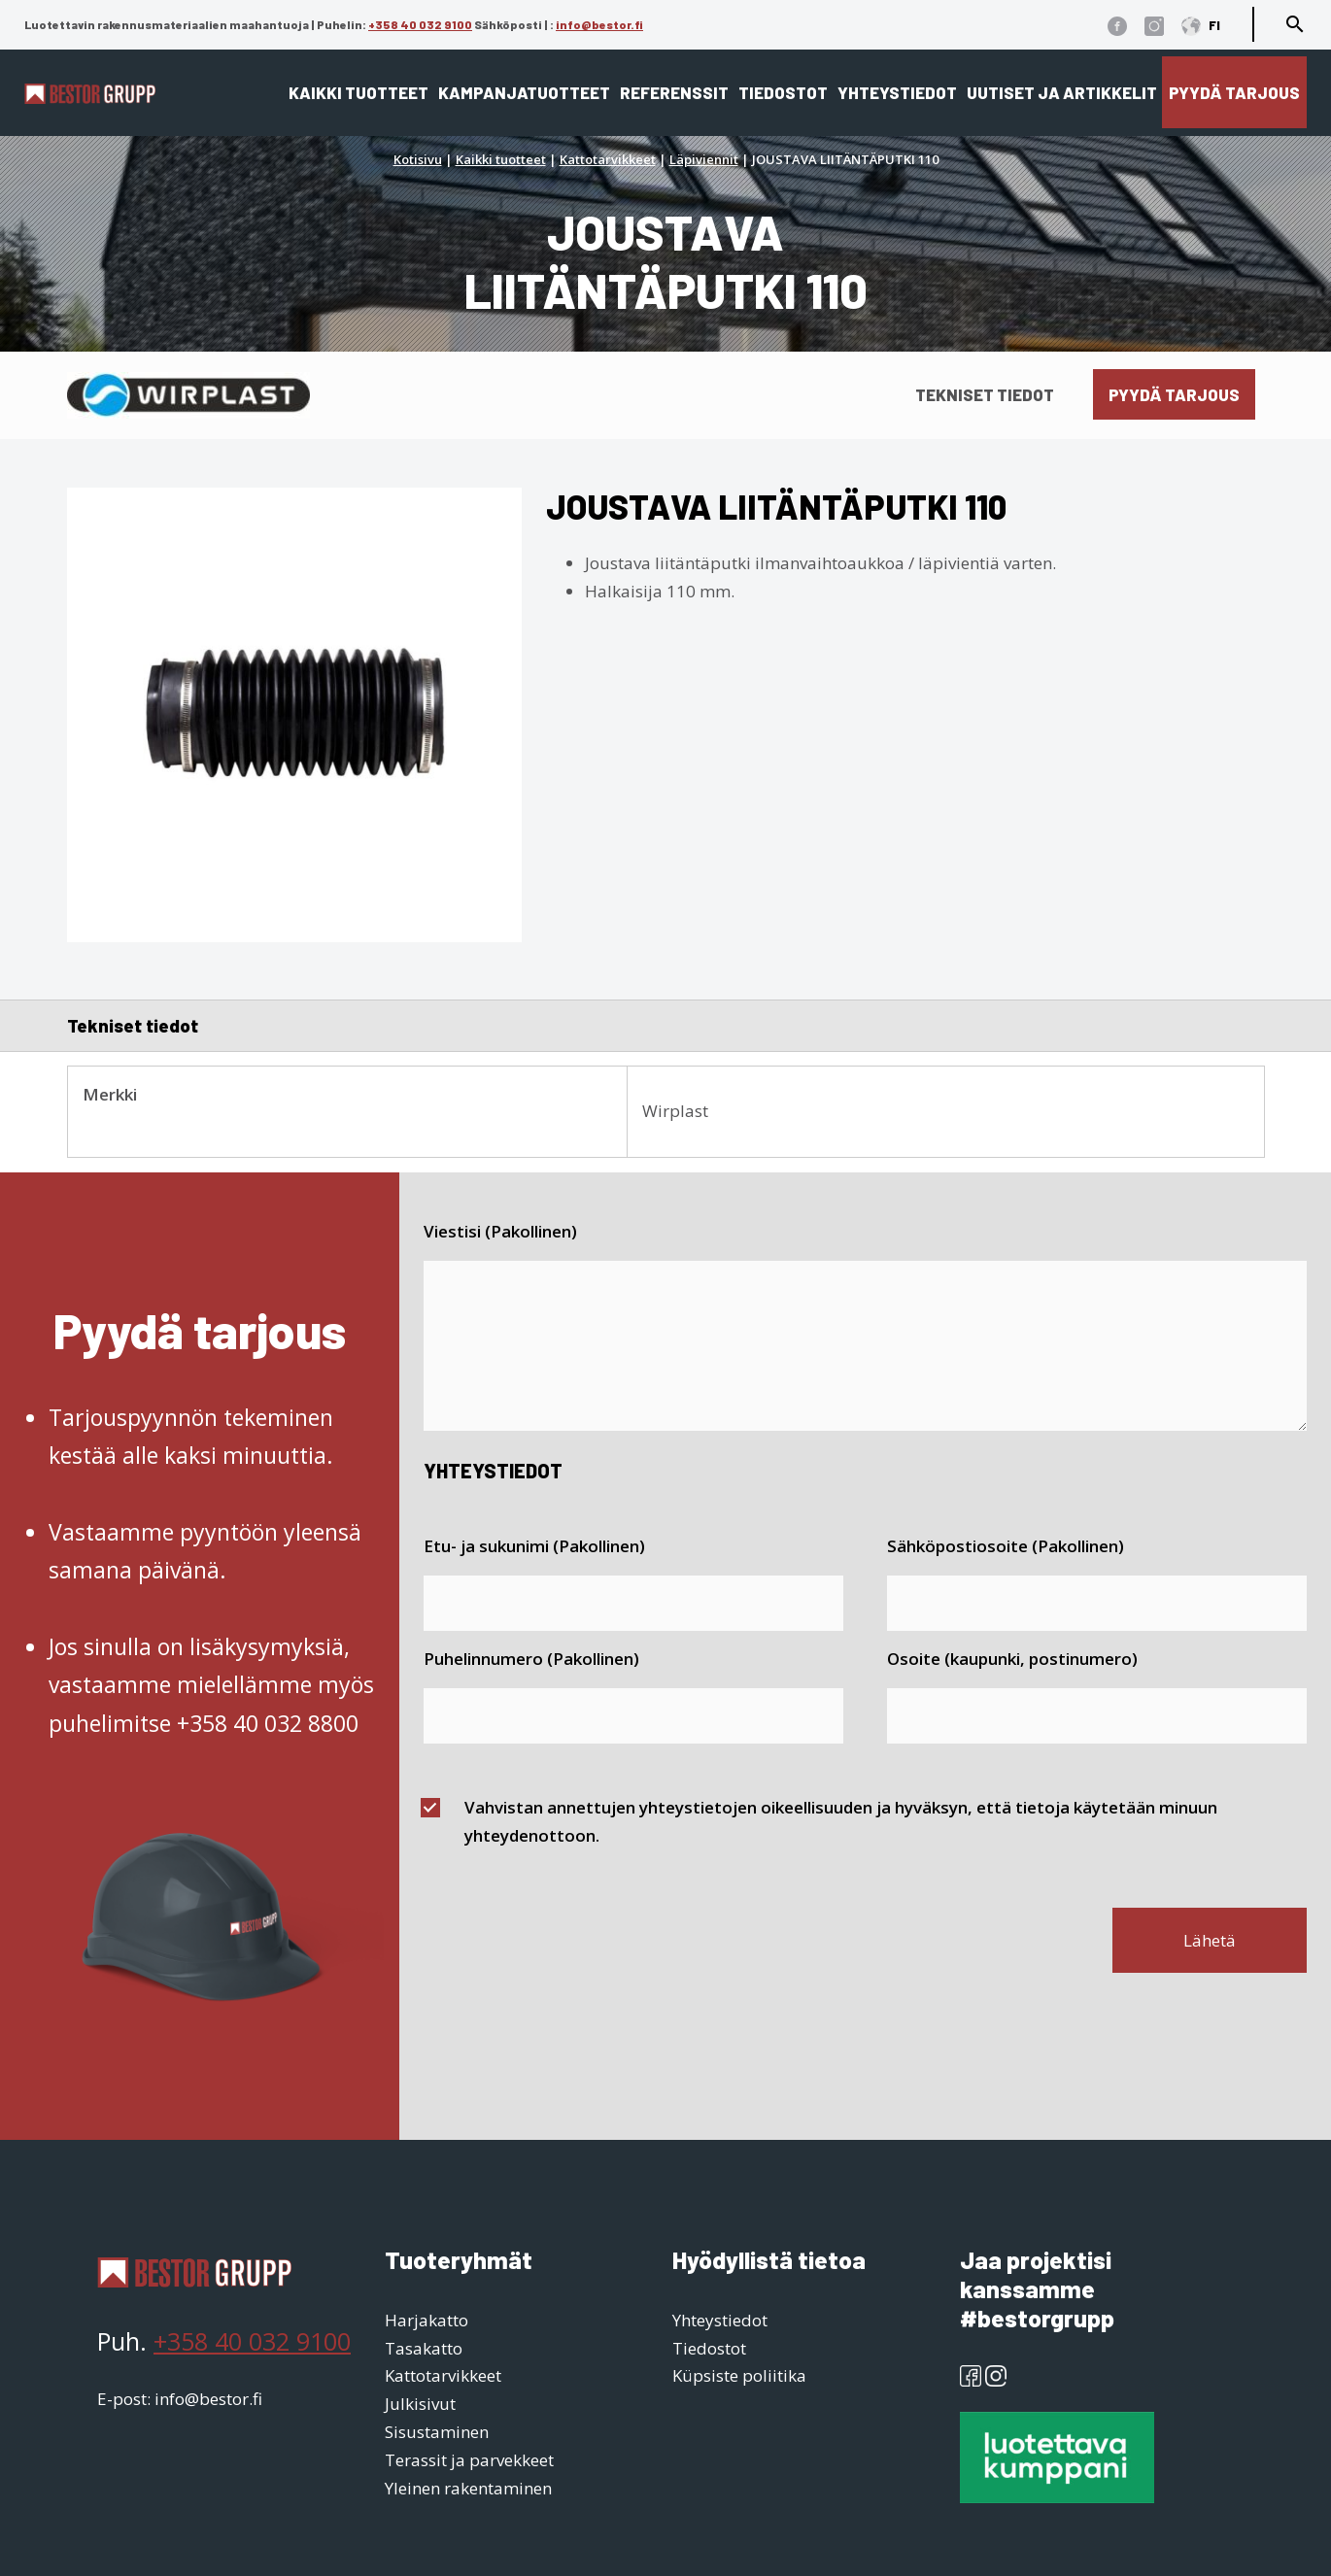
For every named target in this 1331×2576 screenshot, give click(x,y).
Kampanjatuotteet (524, 92)
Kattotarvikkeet (608, 159)
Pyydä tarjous (1234, 92)
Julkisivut (420, 2403)
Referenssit (674, 92)
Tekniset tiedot (984, 394)
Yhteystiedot (897, 92)
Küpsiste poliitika (739, 2375)
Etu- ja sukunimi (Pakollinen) (534, 1546)
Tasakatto (423, 2348)
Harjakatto (426, 2320)
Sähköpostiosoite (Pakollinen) (1005, 1546)
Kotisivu (417, 159)
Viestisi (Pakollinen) (500, 1231)
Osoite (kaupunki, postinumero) (1012, 1658)
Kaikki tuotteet (358, 92)
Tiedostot (783, 92)
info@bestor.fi (599, 24)
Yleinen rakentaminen (468, 2488)
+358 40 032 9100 (420, 24)
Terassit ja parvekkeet (469, 2460)
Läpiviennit (703, 159)
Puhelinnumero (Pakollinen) (531, 1658)
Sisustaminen (437, 2432)
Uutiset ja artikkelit (1062, 92)
